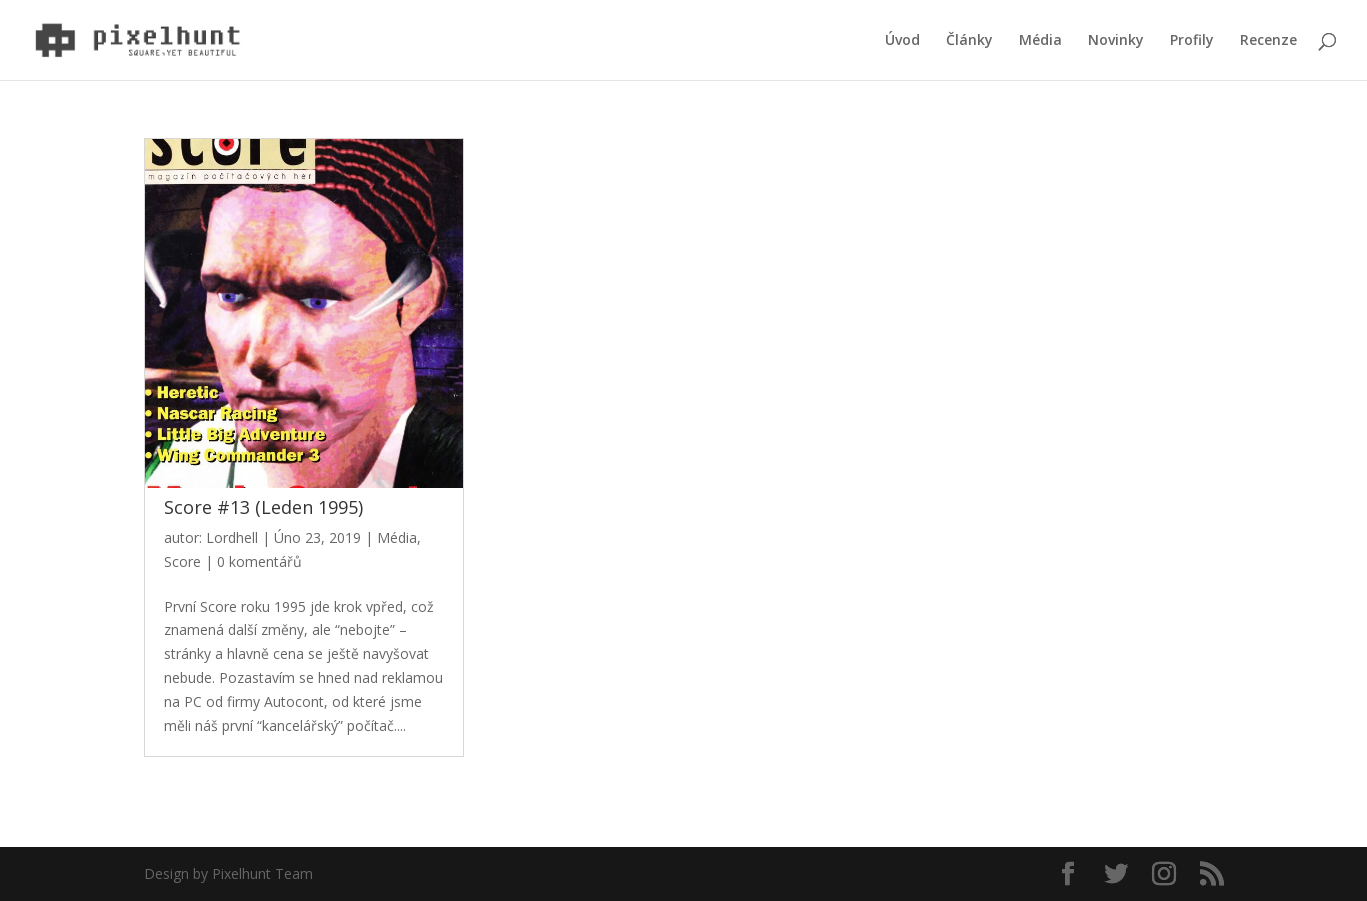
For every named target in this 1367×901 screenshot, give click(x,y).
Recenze (1268, 41)
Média (1040, 41)
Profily (1192, 41)
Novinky (1116, 41)
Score (182, 561)
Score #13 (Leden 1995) (263, 507)
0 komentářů (259, 561)
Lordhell (232, 537)
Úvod (902, 41)
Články (969, 41)
